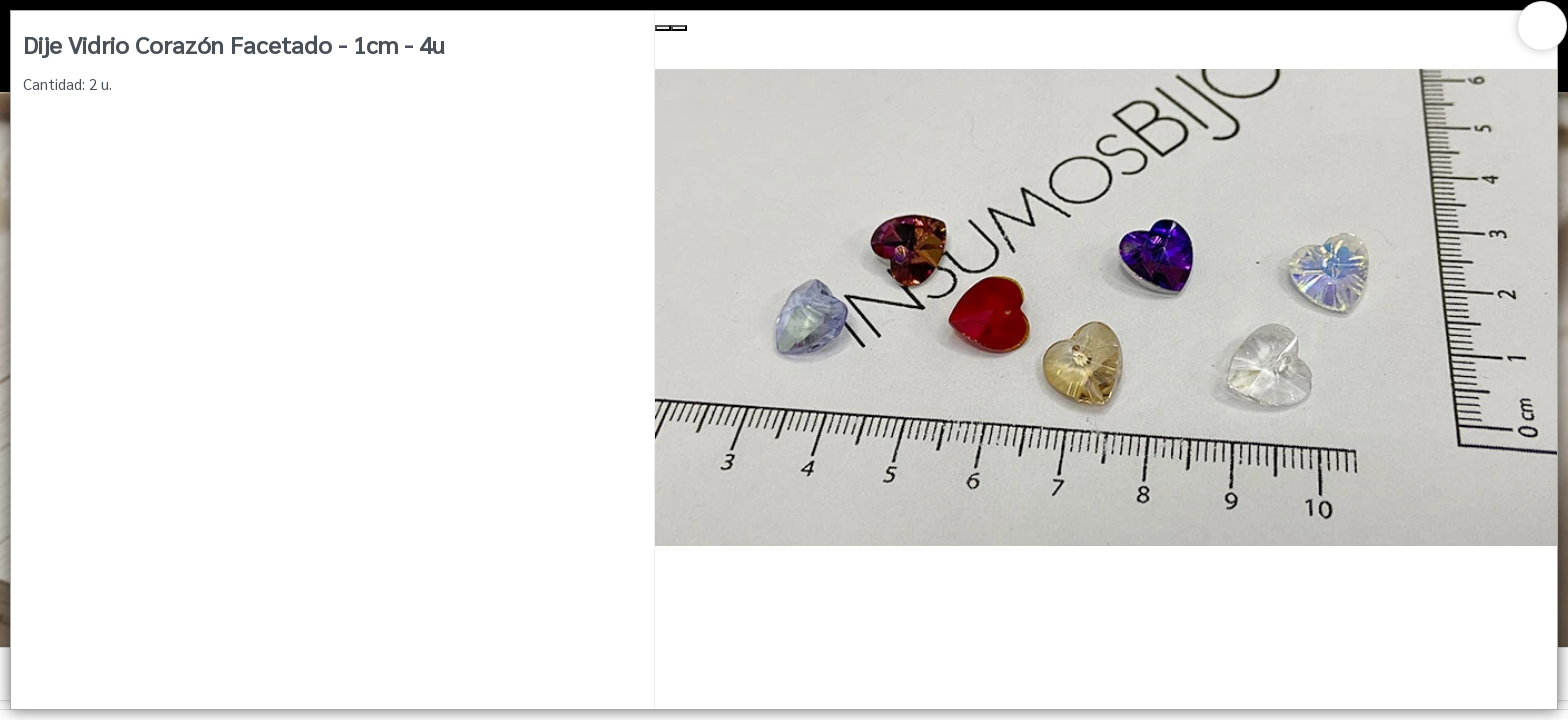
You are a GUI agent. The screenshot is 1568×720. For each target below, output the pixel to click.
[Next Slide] (679, 28)
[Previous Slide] (663, 28)
